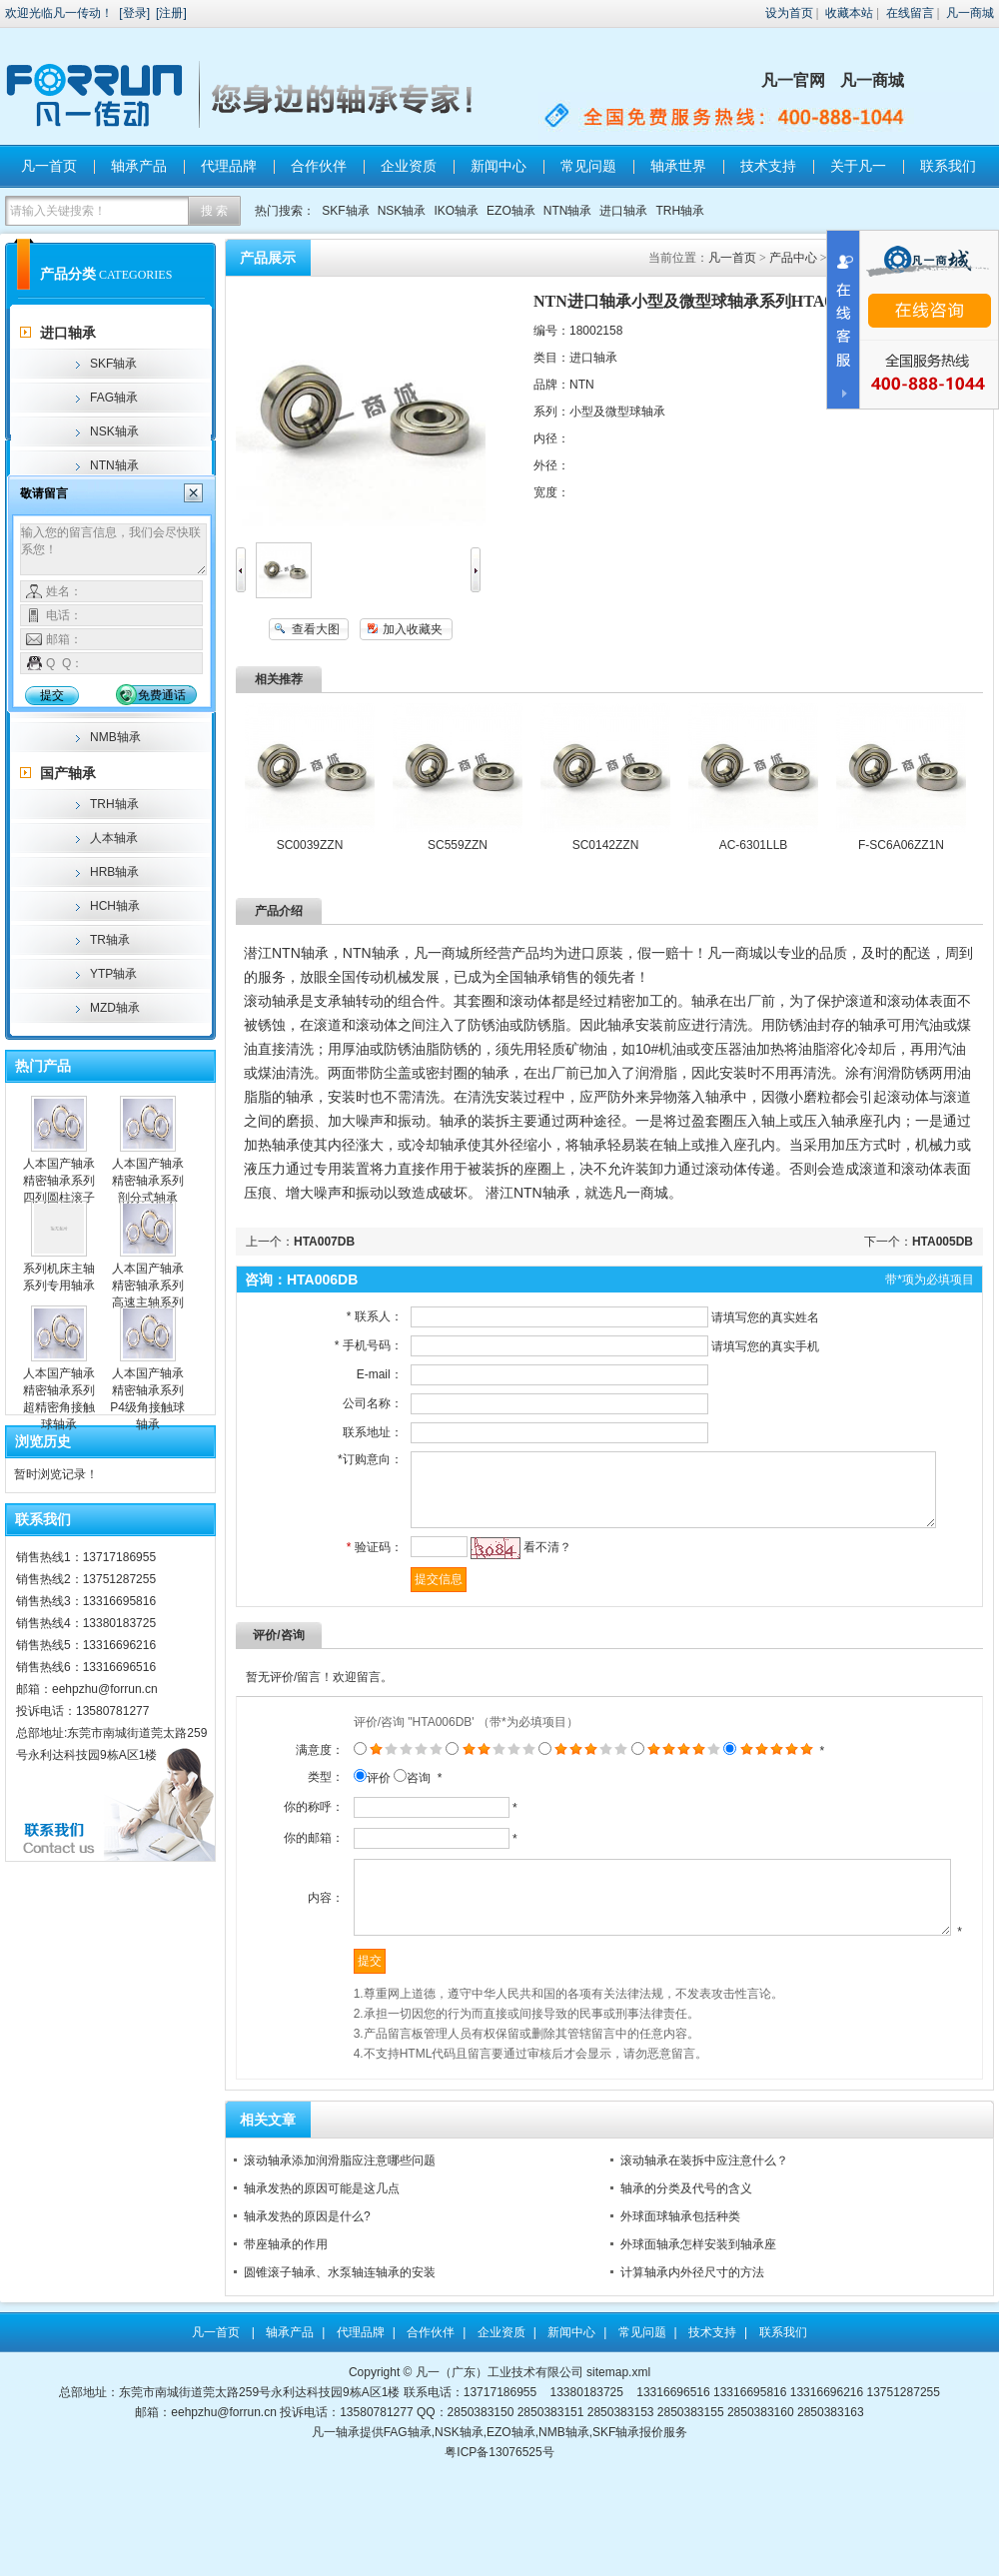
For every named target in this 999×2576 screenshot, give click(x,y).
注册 (171, 13)
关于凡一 (858, 166)
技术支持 (768, 166)
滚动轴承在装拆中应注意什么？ (704, 2244)
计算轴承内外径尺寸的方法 (692, 2356)
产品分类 (68, 274)
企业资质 (409, 166)
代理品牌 (229, 166)
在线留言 (910, 13)
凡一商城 (970, 13)
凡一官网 (793, 80)
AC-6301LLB (753, 845)
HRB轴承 (114, 872)
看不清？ (525, 1562)
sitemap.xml (618, 2456)
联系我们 (948, 166)
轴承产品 (139, 166)
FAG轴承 (114, 398)
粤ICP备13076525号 (499, 2536)
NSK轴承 (402, 211)
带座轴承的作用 (286, 2328)
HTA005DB (942, 1242)
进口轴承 (623, 211)
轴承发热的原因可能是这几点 (322, 2272)
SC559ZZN (458, 845)
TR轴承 (110, 940)
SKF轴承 (345, 211)
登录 (135, 13)
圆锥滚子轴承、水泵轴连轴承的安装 (340, 2356)
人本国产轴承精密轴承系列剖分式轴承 (148, 1181)
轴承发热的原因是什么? (307, 2300)
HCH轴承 (115, 906)
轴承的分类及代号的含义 (686, 2272)
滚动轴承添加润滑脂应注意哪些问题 (340, 2244)
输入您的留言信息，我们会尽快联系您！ (113, 549)
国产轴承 (68, 773)
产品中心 (793, 258)
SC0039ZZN (310, 845)
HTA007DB (324, 1242)
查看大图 (316, 629)
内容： (279, 1969)
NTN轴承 (567, 211)
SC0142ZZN (605, 845)
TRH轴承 (679, 211)
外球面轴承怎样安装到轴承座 (698, 2328)
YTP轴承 (113, 974)
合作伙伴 (319, 166)
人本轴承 (114, 838)
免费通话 (162, 695)
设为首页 (789, 13)
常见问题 (588, 166)
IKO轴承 (456, 211)
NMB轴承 (115, 737)
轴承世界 (678, 166)
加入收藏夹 (413, 629)
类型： (279, 1809)
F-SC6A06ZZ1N (901, 845)
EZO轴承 (511, 211)
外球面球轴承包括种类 (680, 2300)
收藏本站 (849, 13)
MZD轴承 (115, 1008)
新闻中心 (498, 166)
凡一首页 (49, 166)
